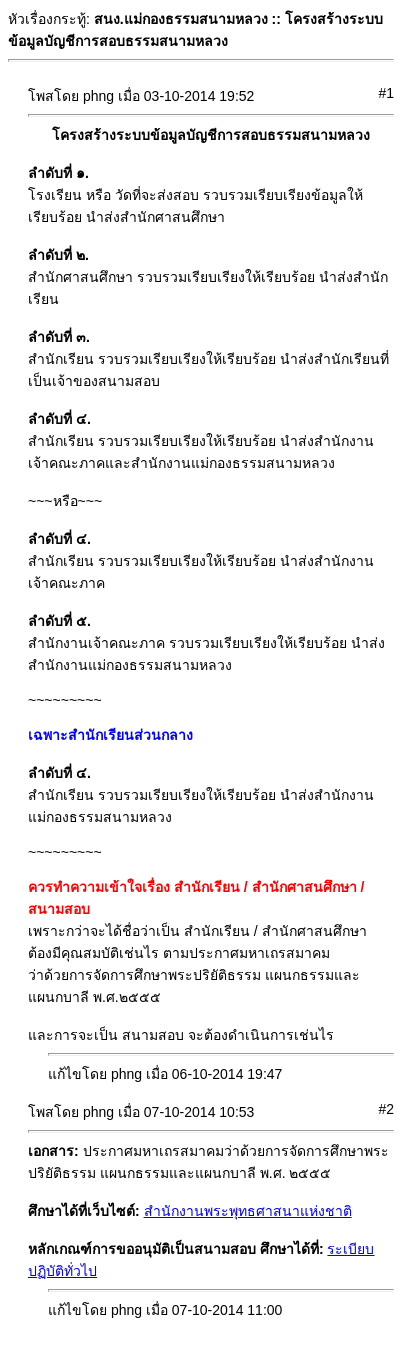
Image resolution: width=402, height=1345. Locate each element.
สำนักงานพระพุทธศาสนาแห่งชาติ (248, 1211)
